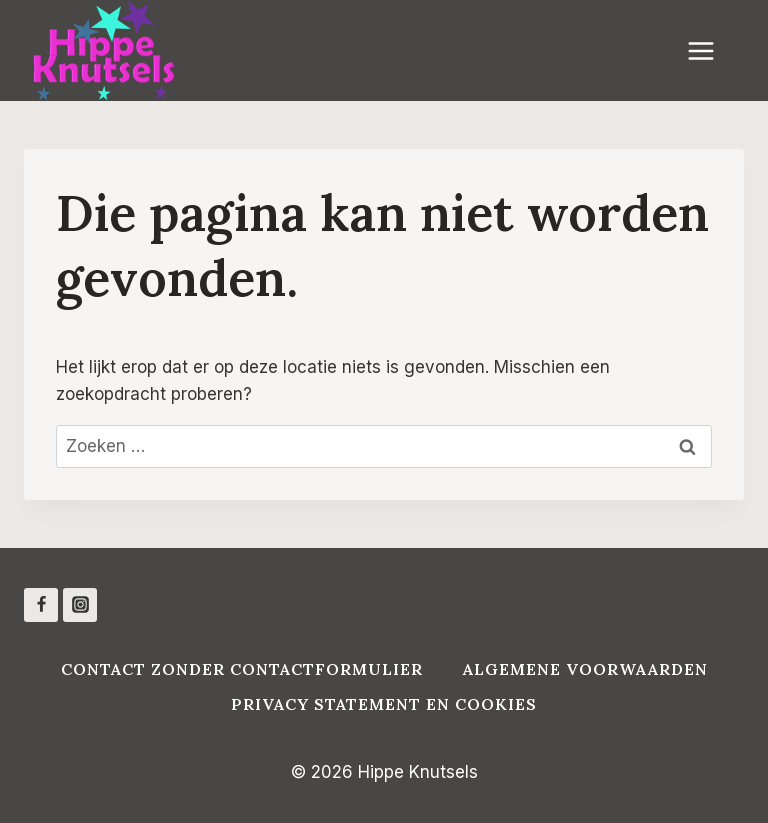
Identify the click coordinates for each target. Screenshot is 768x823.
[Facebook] (41, 605)
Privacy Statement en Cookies (384, 704)
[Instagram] (80, 605)
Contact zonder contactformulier (242, 669)
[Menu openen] (711, 50)
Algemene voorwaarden (585, 669)
